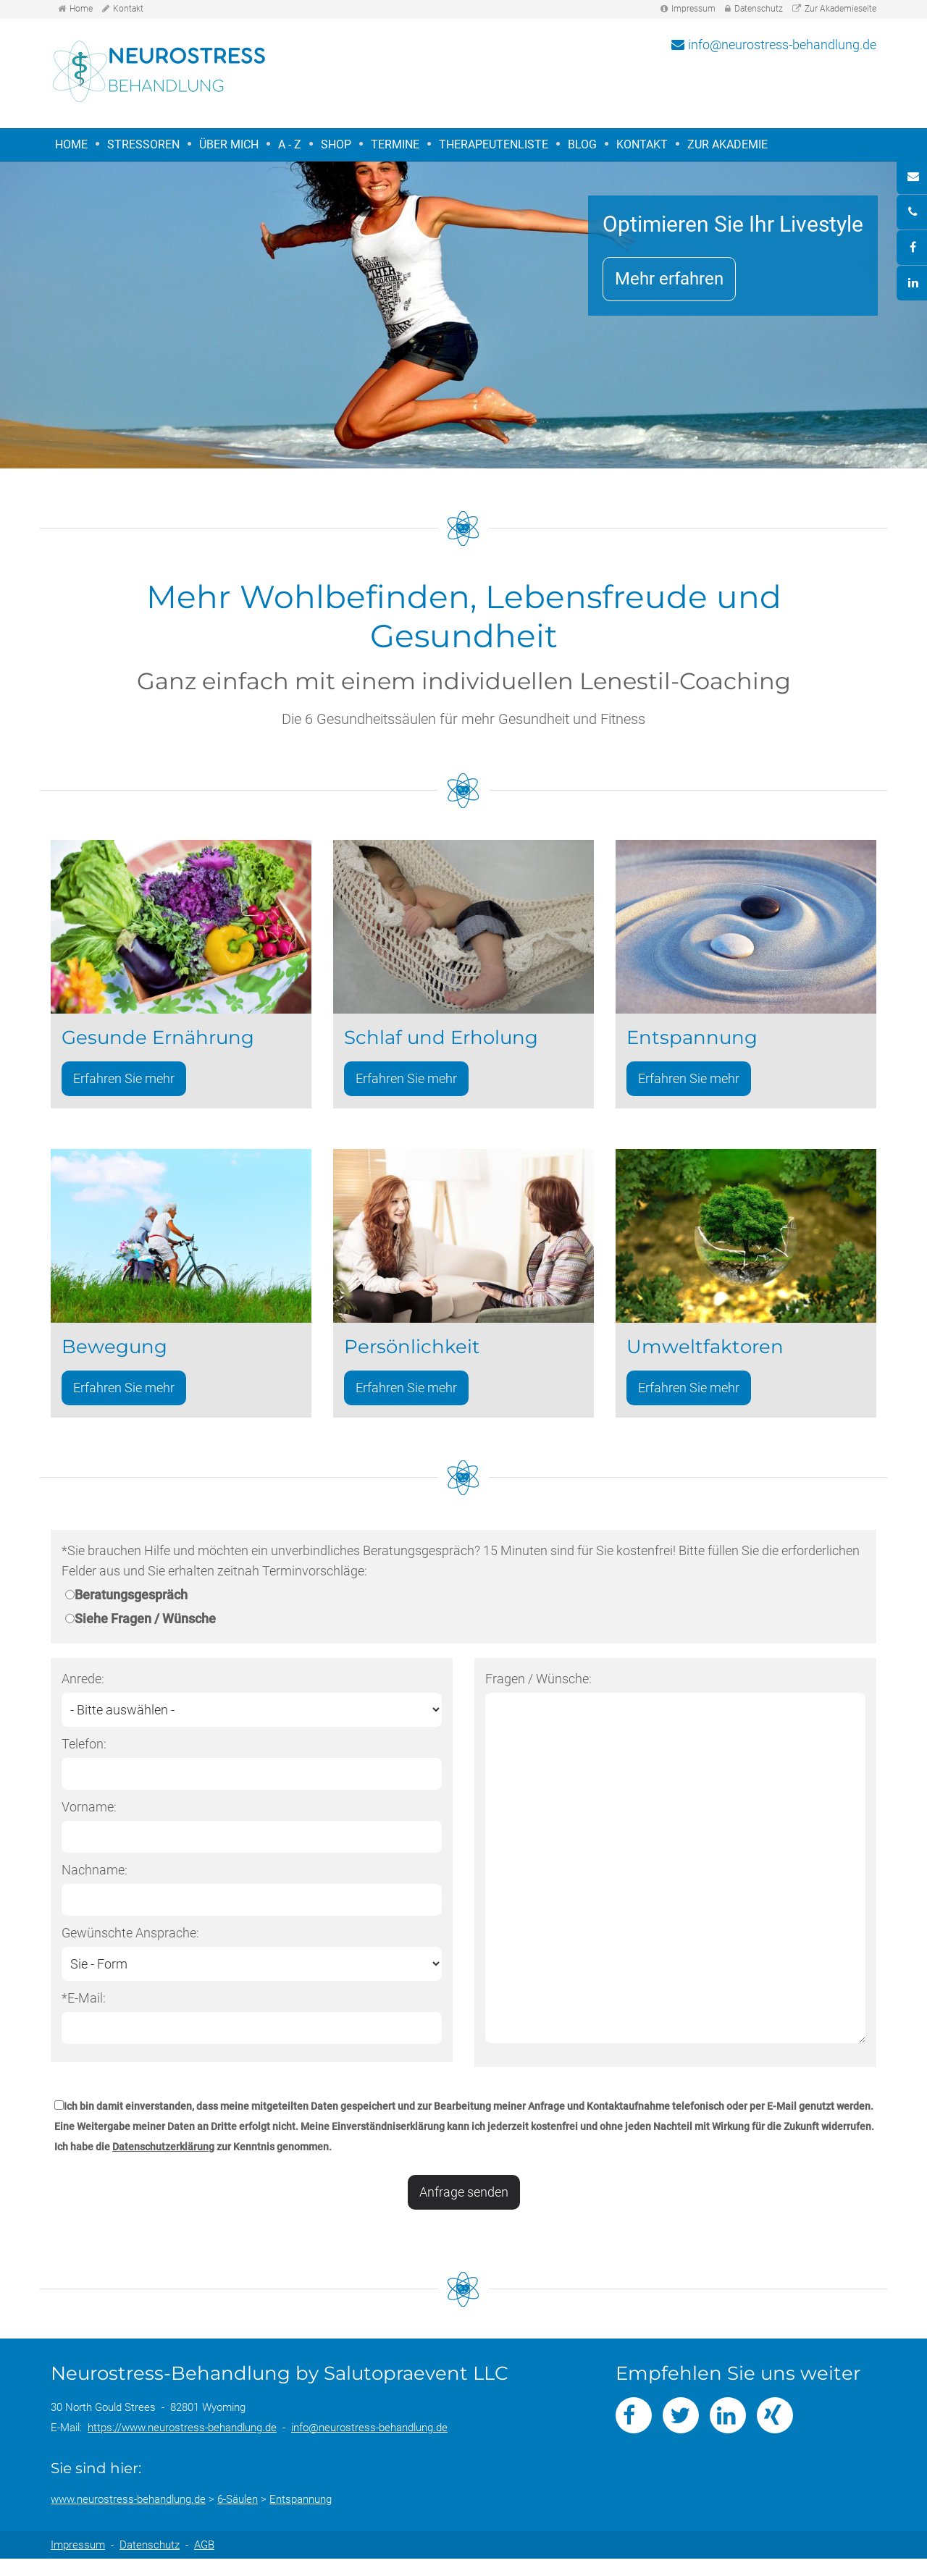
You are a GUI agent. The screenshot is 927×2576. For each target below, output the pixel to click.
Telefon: (84, 1758)
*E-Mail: (84, 2012)
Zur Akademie (727, 144)
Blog (582, 144)
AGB (204, 2562)
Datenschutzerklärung (163, 2161)
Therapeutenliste (493, 144)
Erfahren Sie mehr (124, 1087)
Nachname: (94, 1884)
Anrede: (83, 1693)
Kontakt (128, 9)
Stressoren (141, 145)
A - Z (289, 144)
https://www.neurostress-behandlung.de (182, 2444)
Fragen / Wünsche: (538, 1693)
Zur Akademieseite (840, 9)
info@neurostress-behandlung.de (782, 44)
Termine (395, 144)
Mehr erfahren (667, 279)
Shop (336, 144)
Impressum (693, 9)
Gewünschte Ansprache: (130, 1947)
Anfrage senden (463, 2206)
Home (81, 9)
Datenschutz (758, 9)
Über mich (229, 144)
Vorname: (89, 1821)
